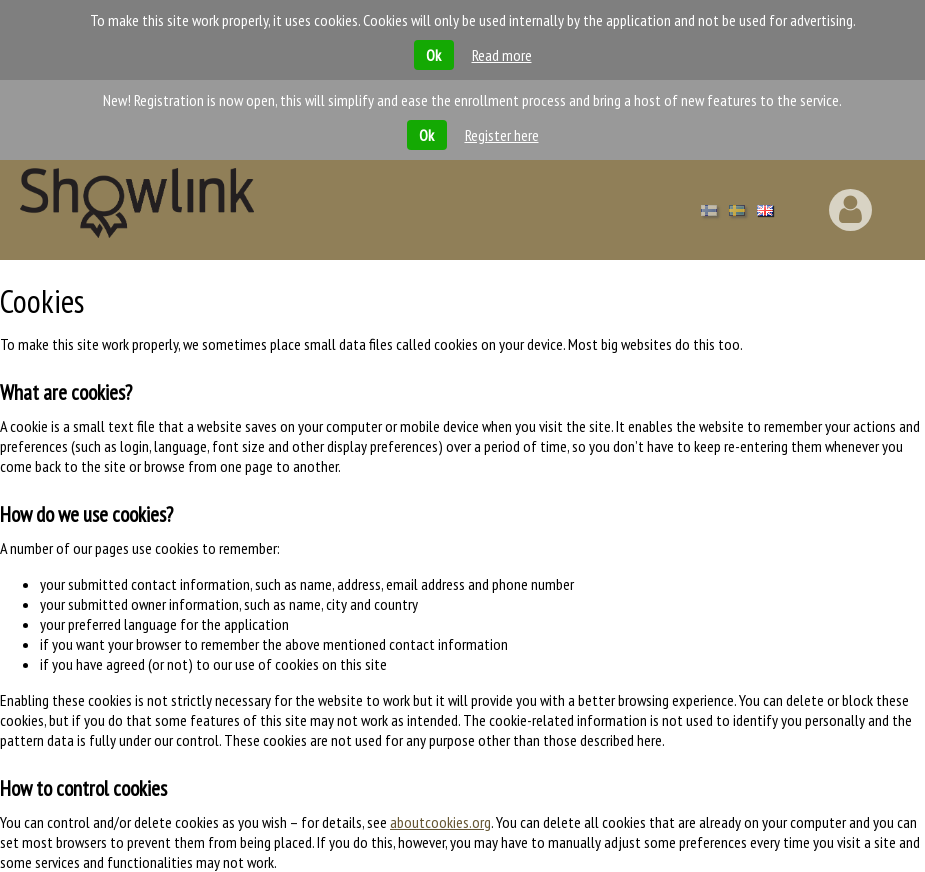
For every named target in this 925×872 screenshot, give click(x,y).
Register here (502, 135)
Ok (433, 55)
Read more (502, 55)
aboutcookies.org (440, 822)
